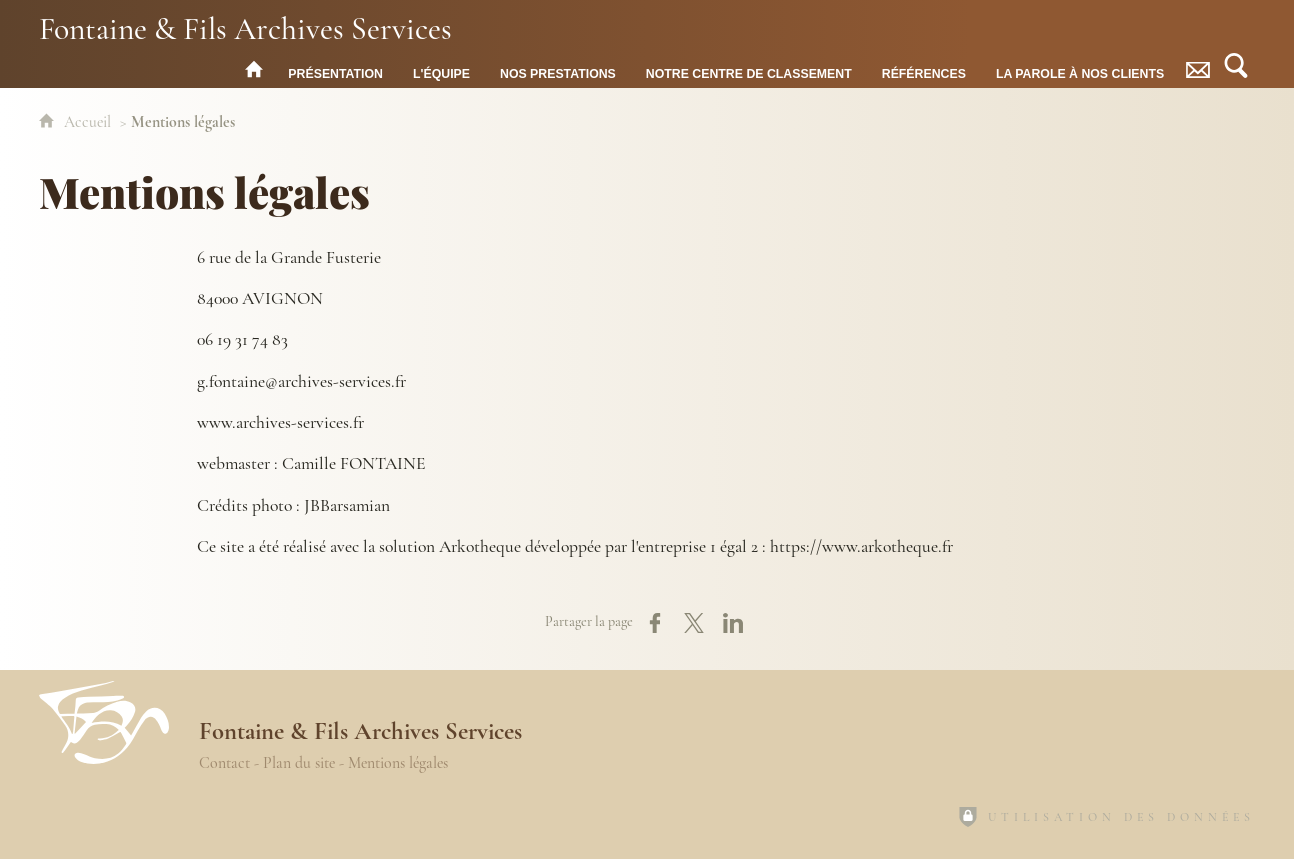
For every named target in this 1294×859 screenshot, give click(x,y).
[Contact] (1198, 69)
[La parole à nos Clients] (1080, 69)
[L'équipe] (441, 69)
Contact (224, 763)
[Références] (924, 69)
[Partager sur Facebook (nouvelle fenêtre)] (655, 623)
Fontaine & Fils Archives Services (245, 27)
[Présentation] (335, 69)
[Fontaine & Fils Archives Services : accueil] (254, 69)
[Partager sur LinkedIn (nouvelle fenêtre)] (733, 623)
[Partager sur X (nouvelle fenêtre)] (694, 623)
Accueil (89, 122)
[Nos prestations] (558, 69)
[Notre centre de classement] (749, 69)
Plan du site (299, 763)
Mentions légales (398, 763)
